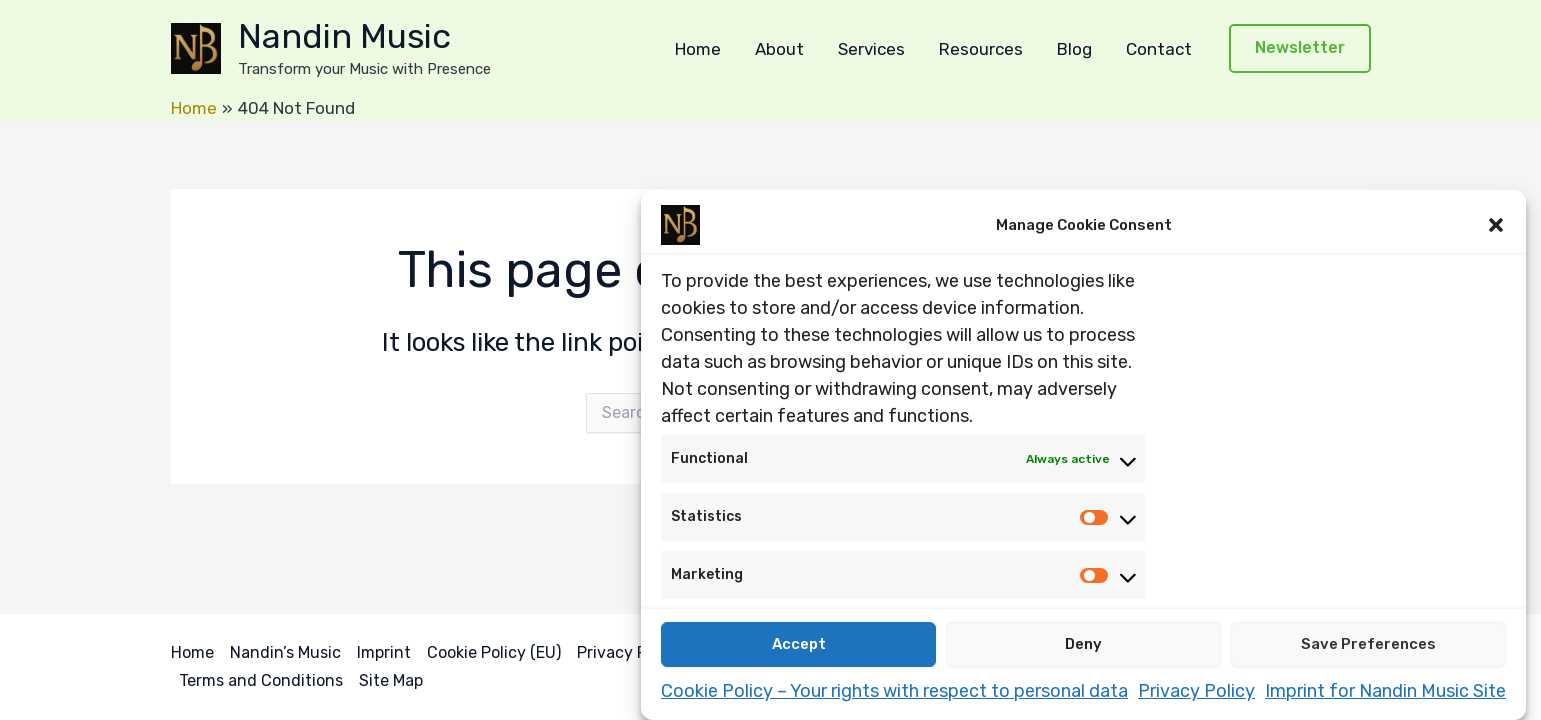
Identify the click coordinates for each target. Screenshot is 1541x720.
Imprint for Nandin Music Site (1385, 691)
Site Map (391, 680)
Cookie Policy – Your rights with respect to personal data (894, 691)
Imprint (384, 652)
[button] (1496, 225)
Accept (799, 645)
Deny (1083, 645)
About (779, 49)
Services (871, 49)
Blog (1074, 49)
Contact (1159, 49)
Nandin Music (344, 36)
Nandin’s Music (285, 652)
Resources (981, 49)
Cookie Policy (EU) (494, 652)
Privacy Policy (1196, 691)
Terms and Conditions (261, 680)
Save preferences (1368, 645)
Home (698, 49)
